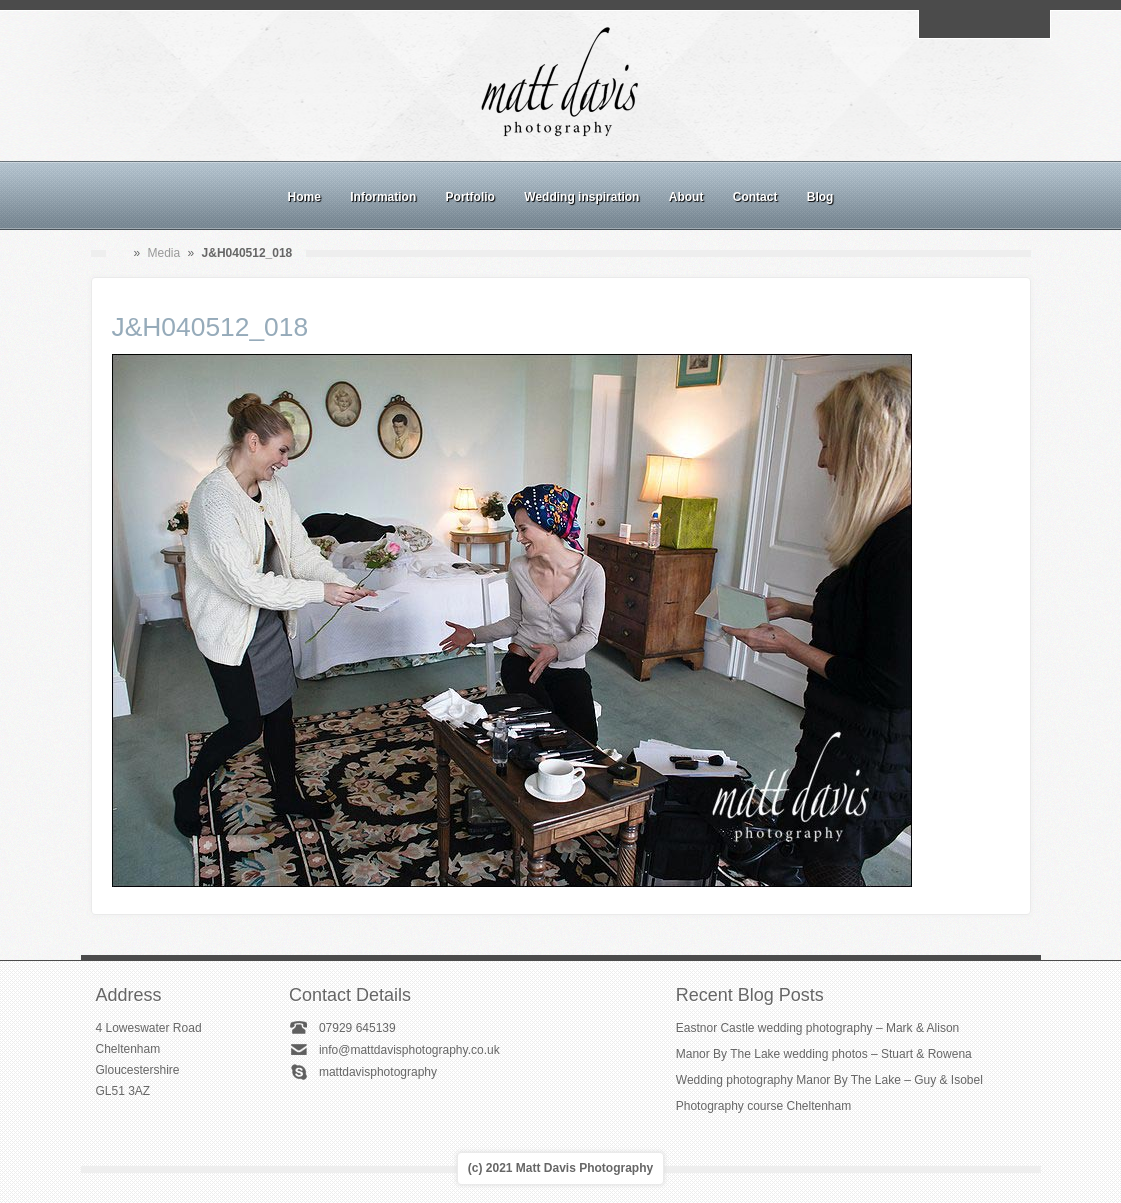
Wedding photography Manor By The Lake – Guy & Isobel (829, 1080)
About (686, 197)
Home (304, 197)
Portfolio (470, 197)
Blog (820, 197)
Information (383, 197)
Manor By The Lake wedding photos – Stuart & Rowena (824, 1054)
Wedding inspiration (581, 197)
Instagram (984, 24)
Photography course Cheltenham (763, 1106)
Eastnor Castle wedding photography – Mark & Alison (818, 1028)
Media (164, 253)
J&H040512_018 (210, 327)
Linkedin (1007, 24)
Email (938, 24)
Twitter (1030, 24)
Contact (755, 197)
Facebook (961, 24)
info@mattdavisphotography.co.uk (409, 1050)
